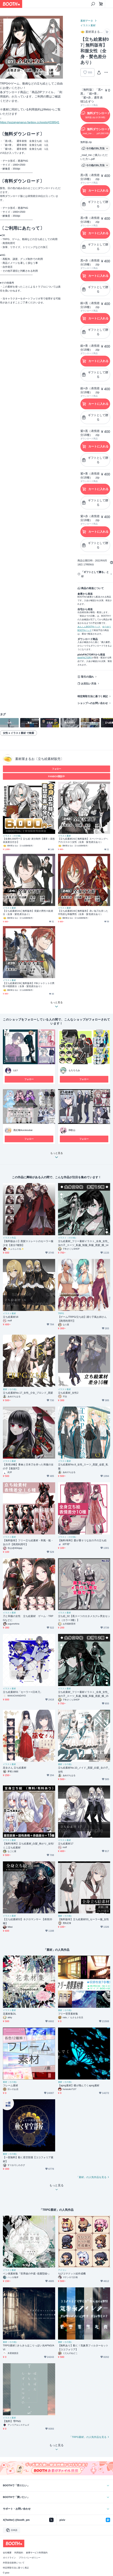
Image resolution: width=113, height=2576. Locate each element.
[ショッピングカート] (101, 4)
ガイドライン (9, 2558)
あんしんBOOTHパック (88, 626)
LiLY (15, 1070)
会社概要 (7, 2553)
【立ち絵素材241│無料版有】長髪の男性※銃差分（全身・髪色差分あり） (28, 912)
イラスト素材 (88, 25)
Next (57, 47)
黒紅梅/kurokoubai (22, 1130)
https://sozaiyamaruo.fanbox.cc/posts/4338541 (29, 122)
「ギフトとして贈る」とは (95, 574)
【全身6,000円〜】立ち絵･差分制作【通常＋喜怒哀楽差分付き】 (29, 840)
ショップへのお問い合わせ (92, 703)
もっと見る (57, 1156)
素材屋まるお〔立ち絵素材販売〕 (39, 759)
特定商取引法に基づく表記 (92, 696)
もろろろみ (74, 1070)
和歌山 (72, 1130)
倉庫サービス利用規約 (37, 2553)
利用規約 (18, 2553)
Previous (6, 47)
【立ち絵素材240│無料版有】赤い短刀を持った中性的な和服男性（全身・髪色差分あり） (83, 912)
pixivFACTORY (84, 657)
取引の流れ (87, 676)
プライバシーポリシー (29, 2558)
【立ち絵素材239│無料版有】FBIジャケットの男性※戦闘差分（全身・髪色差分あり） (28, 985)
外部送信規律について (14, 2563)
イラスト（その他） (12, 836)
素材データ (86, 20)
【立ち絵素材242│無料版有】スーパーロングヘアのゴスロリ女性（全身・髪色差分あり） (83, 840)
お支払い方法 (88, 683)
